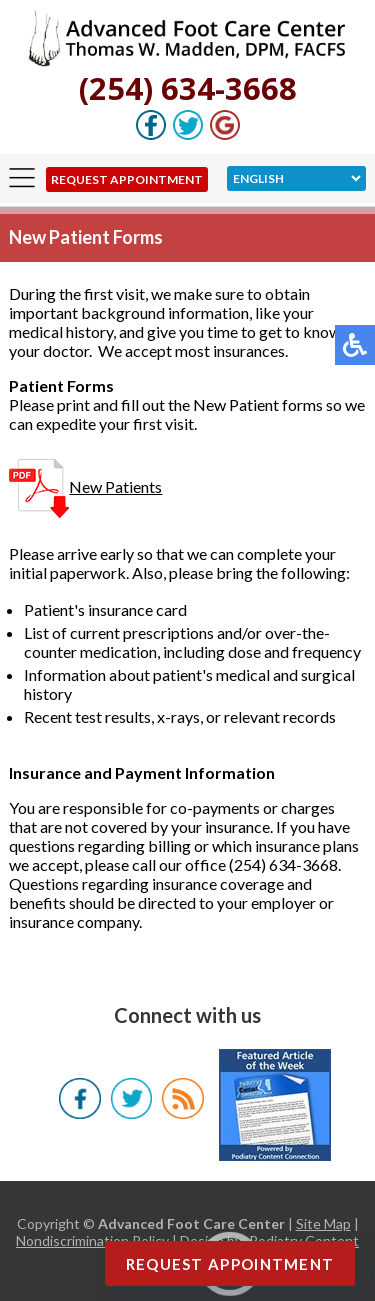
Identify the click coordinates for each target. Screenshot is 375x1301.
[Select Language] (296, 178)
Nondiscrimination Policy (92, 1240)
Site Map (323, 1223)
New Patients (85, 486)
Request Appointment (127, 179)
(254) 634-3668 (188, 88)
